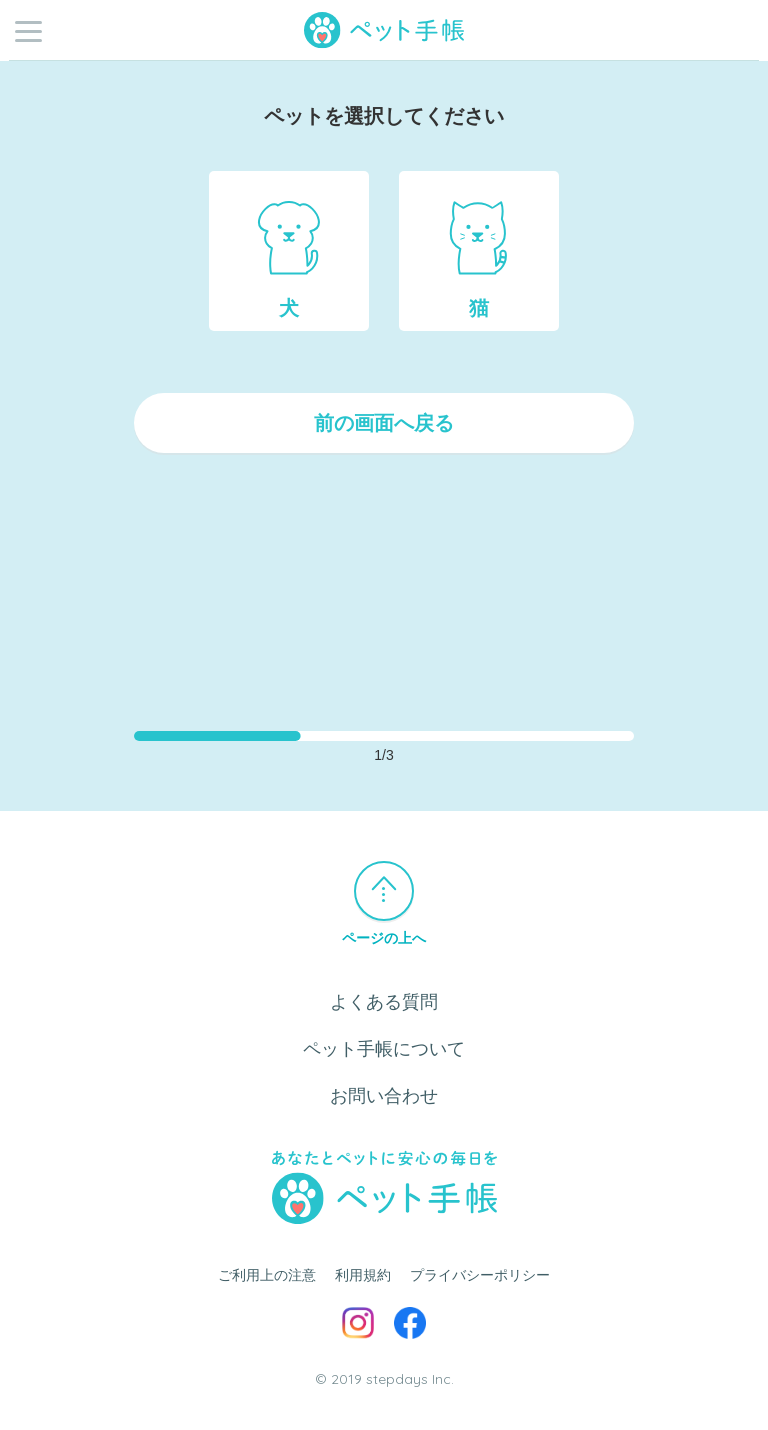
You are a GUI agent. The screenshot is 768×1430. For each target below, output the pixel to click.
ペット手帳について (384, 1049)
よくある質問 (384, 1002)
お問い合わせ (384, 1096)
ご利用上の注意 (267, 1275)
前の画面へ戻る (384, 423)
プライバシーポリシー (480, 1275)
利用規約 (363, 1275)
